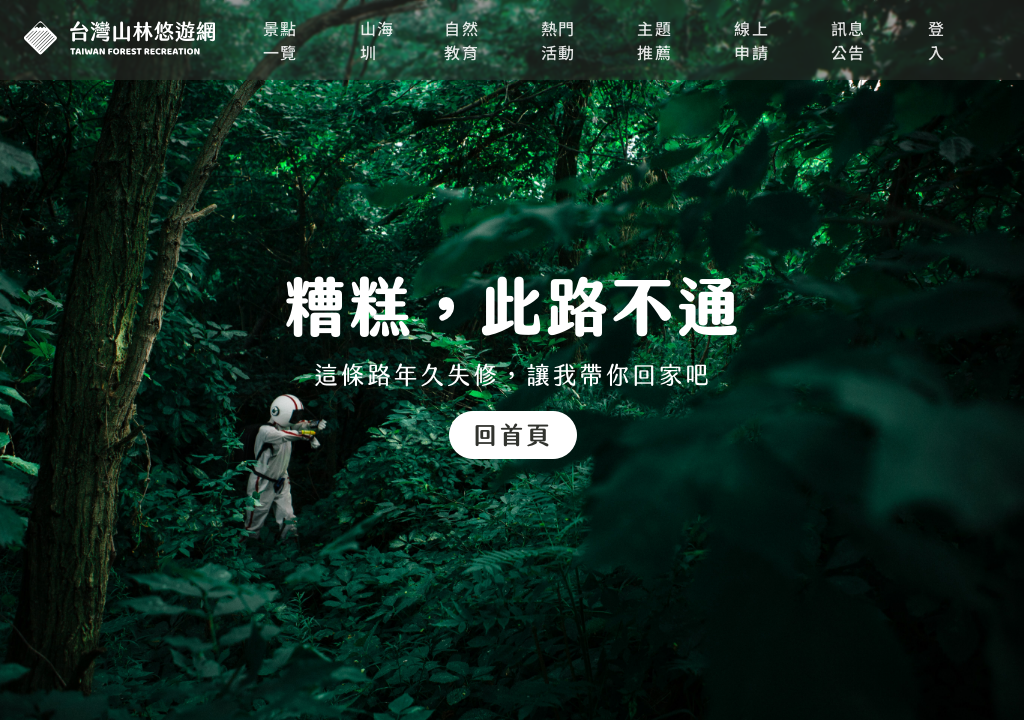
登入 (937, 40)
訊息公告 (848, 40)
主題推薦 (654, 40)
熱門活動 (558, 40)
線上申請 (751, 40)
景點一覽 (280, 40)
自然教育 (461, 40)
